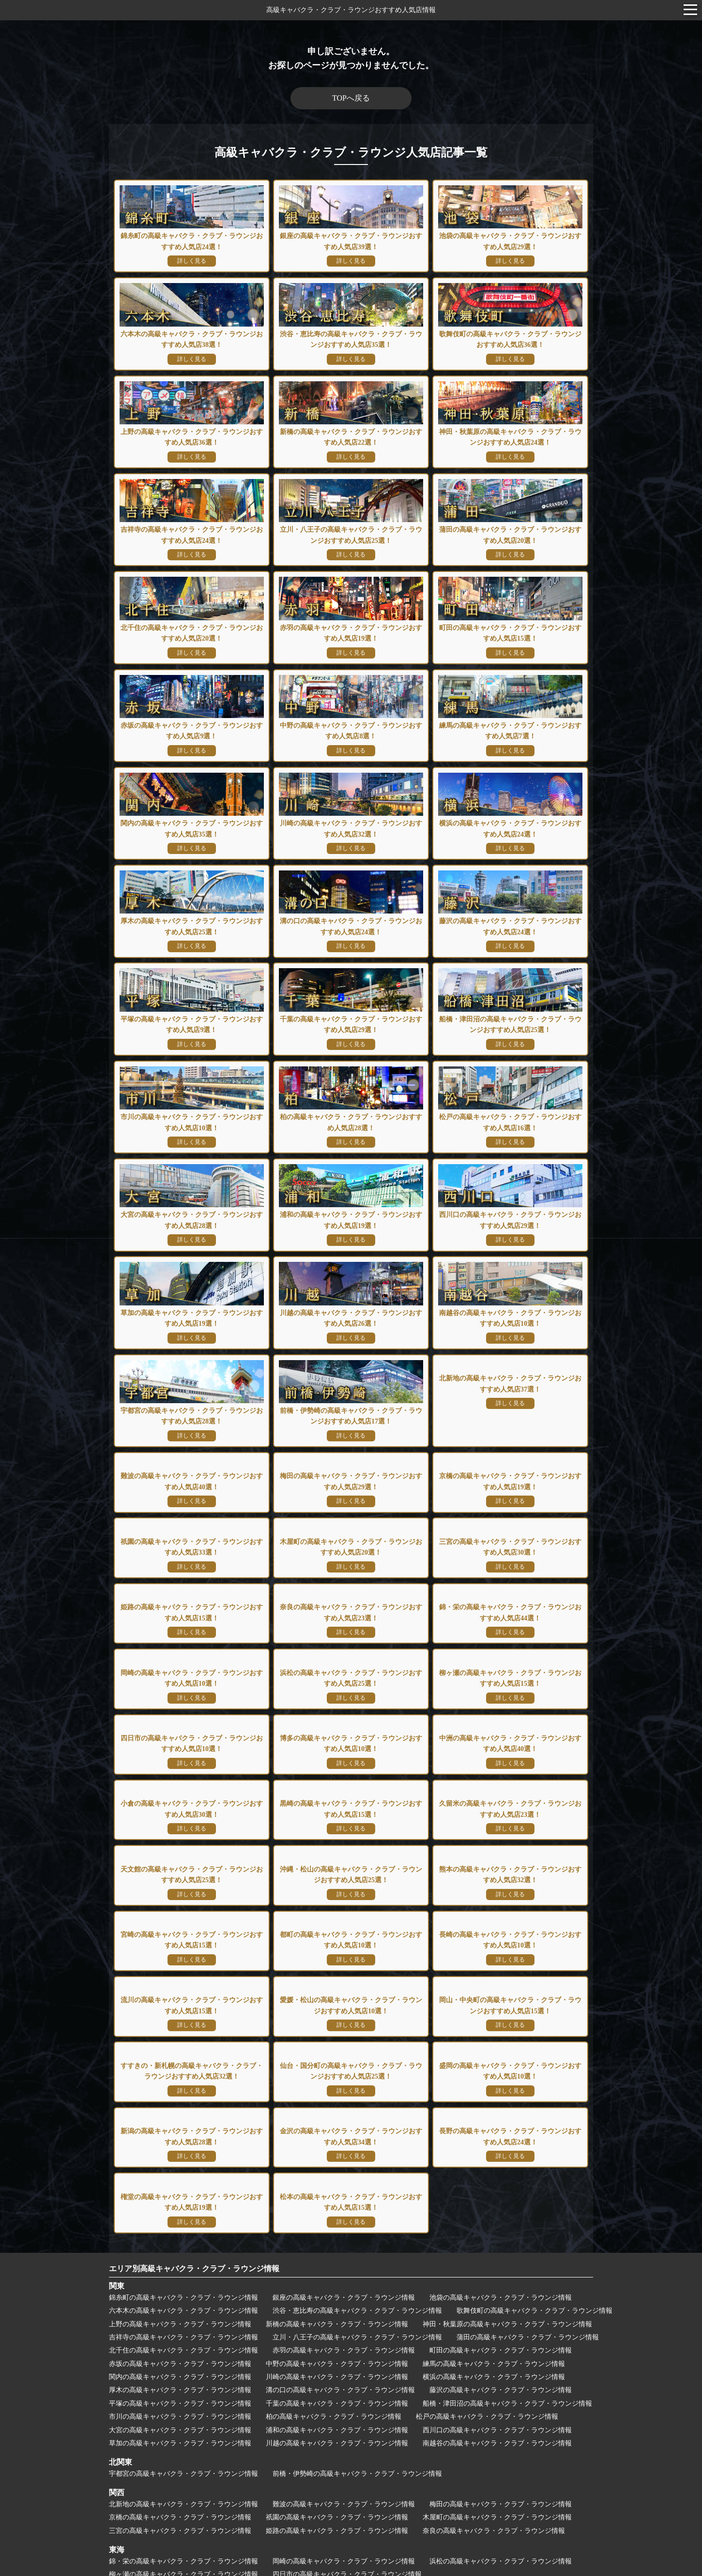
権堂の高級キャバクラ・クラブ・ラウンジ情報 (180, 2522)
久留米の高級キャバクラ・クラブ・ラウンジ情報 (340, 2391)
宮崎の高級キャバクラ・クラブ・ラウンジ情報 (514, 2404)
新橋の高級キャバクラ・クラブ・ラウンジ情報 (337, 2097)
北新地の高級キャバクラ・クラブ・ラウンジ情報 (183, 2277)
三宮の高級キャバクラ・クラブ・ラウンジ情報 (180, 2303)
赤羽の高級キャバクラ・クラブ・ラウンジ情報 (344, 2123)
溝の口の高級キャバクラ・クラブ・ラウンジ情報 (340, 2163)
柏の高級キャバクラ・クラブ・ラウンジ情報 (333, 2190)
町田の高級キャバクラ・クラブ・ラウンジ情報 (500, 2123)
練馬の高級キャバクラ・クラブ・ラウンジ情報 (494, 2137)
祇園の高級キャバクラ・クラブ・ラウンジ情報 (337, 2290)
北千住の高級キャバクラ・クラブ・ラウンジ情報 (183, 2123)
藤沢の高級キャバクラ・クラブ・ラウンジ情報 (500, 2163)
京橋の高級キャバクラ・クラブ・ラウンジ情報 (180, 2290)
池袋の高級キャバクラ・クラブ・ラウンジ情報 (500, 2070)
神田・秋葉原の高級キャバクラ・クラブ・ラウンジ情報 (507, 2097)
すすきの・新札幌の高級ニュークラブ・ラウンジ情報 (190, 2479)
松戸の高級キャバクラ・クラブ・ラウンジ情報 (487, 2190)
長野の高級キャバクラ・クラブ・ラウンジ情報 (494, 2509)
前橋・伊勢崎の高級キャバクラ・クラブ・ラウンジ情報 (357, 2246)
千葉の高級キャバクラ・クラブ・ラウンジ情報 (337, 2176)
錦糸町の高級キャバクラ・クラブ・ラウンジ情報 (183, 2070)
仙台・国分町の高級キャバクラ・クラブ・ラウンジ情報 (371, 2479)
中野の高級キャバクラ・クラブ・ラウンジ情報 (337, 2137)
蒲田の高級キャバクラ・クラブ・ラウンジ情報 (528, 2110)
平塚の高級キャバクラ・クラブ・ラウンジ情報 (180, 2176)
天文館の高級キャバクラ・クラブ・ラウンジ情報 (504, 2391)
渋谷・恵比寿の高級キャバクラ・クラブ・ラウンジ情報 (357, 2084)
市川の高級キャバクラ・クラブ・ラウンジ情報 (180, 2190)
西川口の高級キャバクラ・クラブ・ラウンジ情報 (497, 2203)
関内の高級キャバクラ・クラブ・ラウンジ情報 (180, 2150)
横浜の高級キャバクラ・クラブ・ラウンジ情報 (494, 2150)
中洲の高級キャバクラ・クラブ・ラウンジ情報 (337, 2378)
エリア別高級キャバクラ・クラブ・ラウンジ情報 (194, 2041)
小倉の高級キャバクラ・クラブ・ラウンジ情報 (494, 2378)
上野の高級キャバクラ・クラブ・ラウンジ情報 (180, 2097)
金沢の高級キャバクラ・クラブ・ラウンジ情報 (337, 2509)
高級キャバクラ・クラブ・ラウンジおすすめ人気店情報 (351, 10)
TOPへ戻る (351, 98)
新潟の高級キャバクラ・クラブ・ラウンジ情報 (180, 2509)
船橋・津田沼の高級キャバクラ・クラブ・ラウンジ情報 (507, 2176)
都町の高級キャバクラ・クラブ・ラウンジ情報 (180, 2418)
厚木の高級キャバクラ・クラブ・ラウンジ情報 (180, 2163)
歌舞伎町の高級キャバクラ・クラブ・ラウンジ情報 (534, 2084)
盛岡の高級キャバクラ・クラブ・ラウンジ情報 (541, 2479)
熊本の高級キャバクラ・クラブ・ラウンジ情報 (357, 2404)
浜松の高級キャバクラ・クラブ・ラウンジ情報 (500, 2334)
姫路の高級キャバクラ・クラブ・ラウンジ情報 (337, 2303)
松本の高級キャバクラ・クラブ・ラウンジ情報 (337, 2522)
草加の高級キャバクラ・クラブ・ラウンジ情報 (180, 2216)
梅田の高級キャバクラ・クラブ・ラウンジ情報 (500, 2277)
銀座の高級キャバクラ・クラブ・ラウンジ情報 (344, 2070)
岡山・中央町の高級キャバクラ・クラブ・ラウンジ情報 (527, 2448)
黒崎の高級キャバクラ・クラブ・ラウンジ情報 (180, 2391)
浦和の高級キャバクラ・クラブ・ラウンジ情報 (337, 2203)
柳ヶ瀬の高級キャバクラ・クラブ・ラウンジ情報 (183, 2347)
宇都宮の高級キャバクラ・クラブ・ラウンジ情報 (183, 2246)
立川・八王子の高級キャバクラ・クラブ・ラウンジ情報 (357, 2110)
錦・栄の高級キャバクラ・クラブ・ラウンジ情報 (183, 2334)
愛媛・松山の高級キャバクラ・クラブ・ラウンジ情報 (347, 2448)
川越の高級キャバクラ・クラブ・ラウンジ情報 (337, 2216)
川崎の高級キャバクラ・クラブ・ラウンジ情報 (337, 2150)
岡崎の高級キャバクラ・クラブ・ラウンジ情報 (344, 2334)
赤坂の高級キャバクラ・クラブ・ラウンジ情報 (180, 2137)
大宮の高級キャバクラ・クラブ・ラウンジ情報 (180, 2203)
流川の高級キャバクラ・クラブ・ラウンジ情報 (180, 2448)
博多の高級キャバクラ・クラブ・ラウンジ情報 (180, 2378)
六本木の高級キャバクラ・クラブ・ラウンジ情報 (183, 2084)
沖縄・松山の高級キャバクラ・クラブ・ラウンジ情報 (190, 2404)
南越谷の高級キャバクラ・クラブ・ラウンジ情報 (497, 2216)
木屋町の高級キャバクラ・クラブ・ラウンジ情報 (497, 2290)
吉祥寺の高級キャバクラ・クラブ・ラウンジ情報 (183, 2110)
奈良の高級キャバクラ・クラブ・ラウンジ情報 (494, 2303)
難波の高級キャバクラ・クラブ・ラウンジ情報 (344, 2277)
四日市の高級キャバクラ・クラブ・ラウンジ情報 (347, 2347)
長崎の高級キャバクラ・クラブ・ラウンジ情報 (337, 2418)
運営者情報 (351, 2542)
